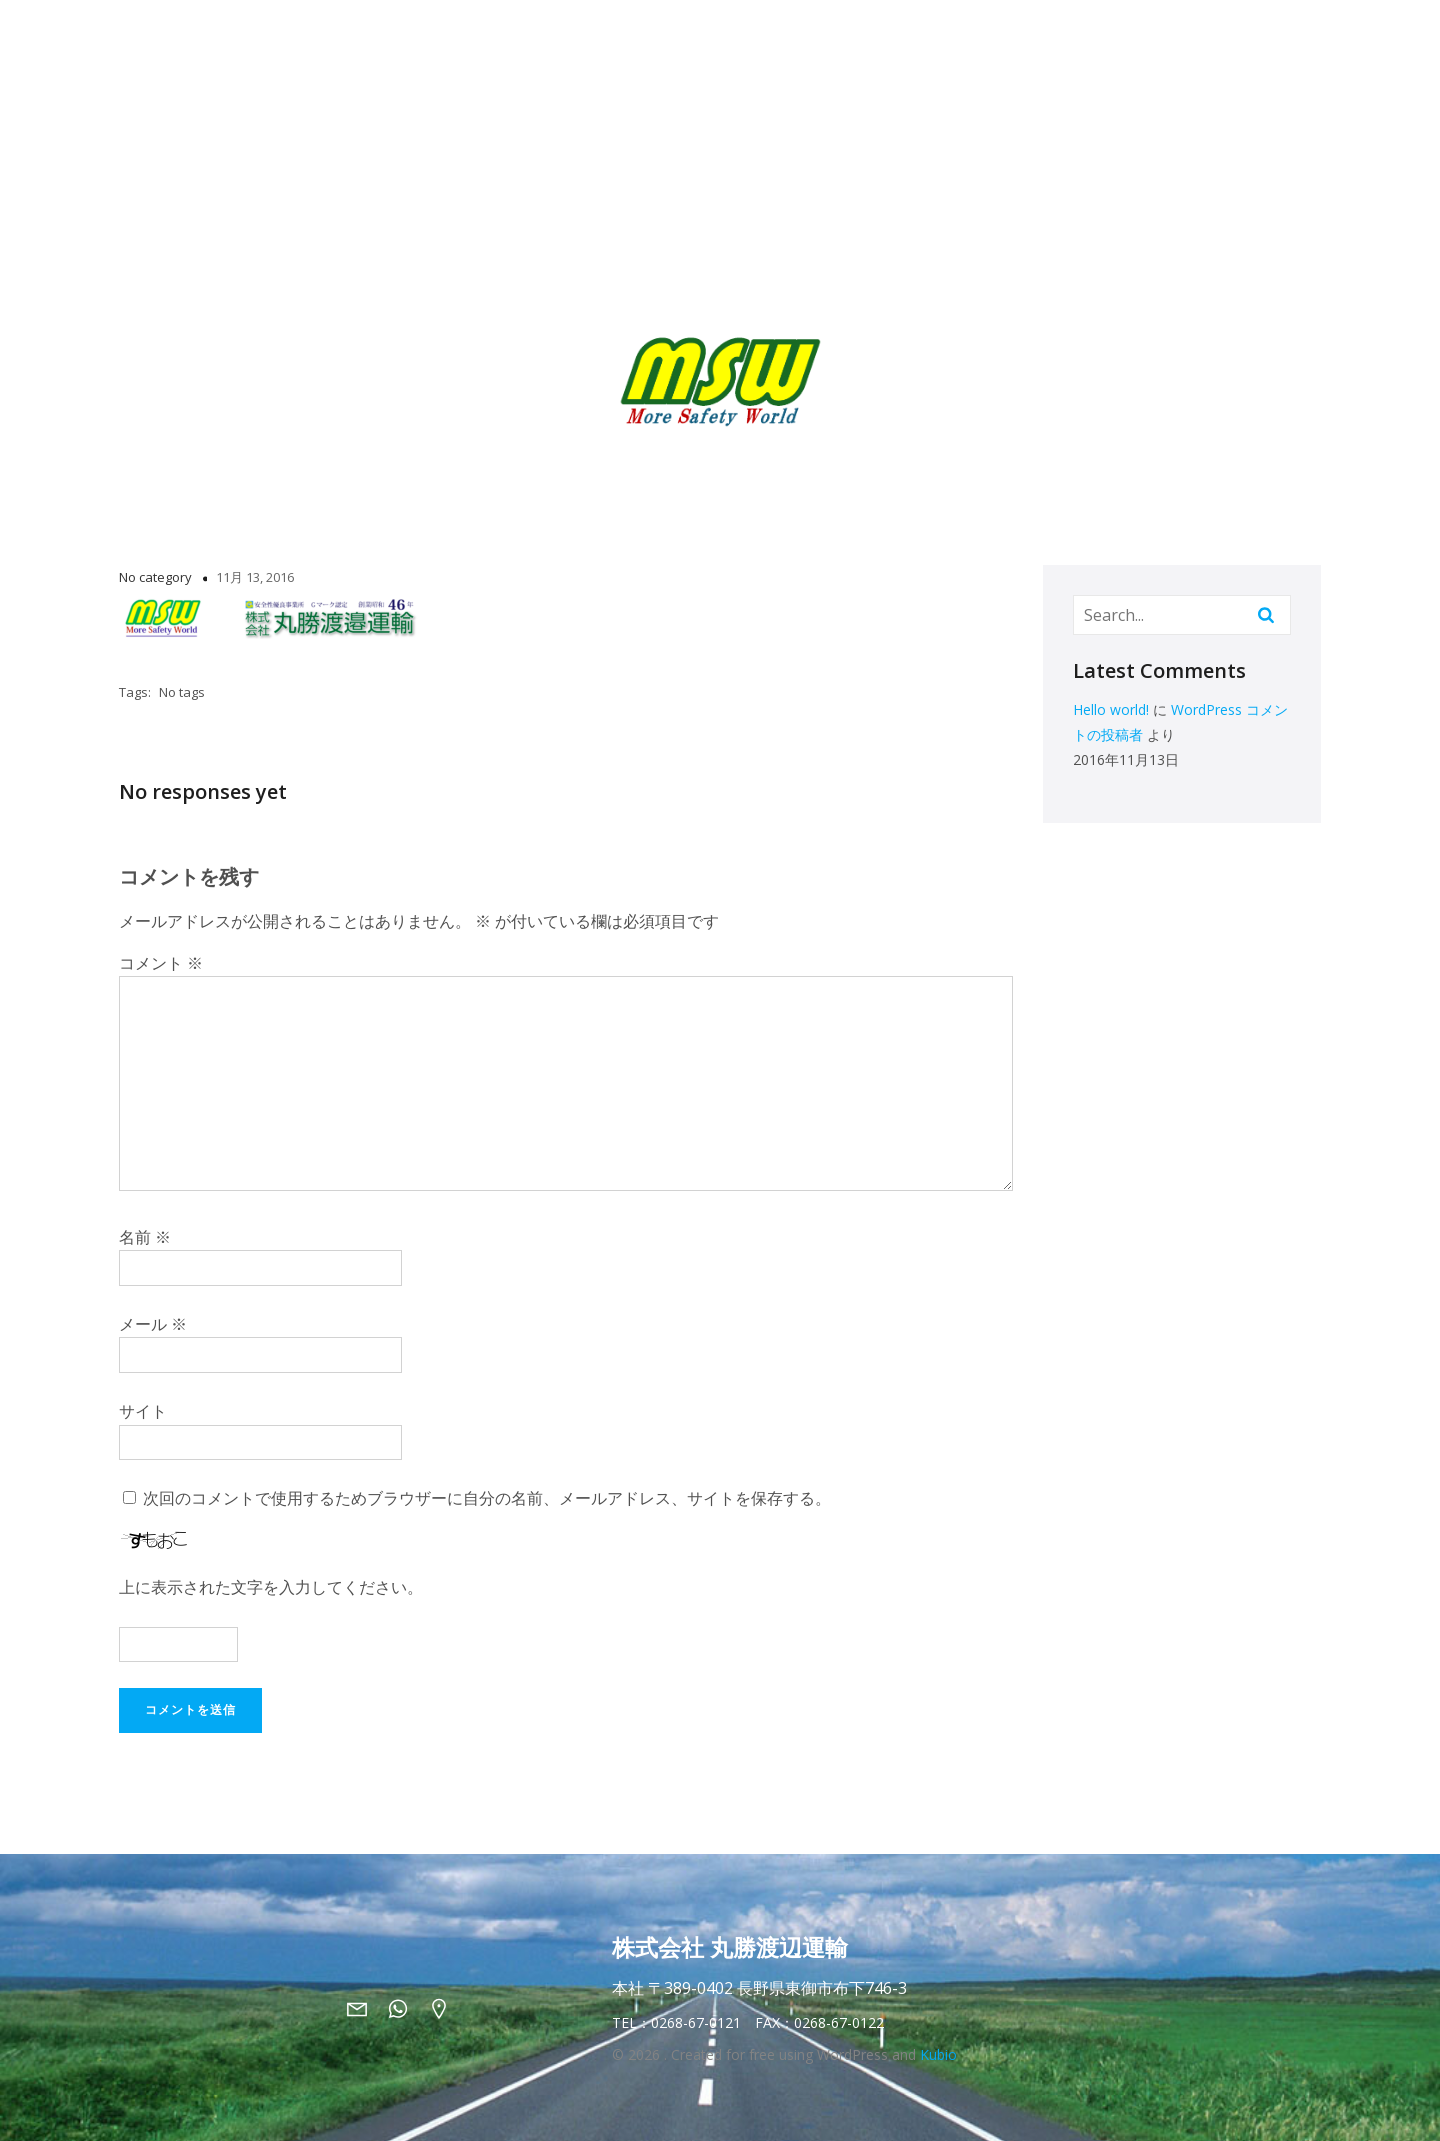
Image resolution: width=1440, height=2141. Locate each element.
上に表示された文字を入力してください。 (271, 1587)
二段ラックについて (727, 40)
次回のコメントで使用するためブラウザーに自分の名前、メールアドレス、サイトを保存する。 (487, 1498)
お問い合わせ (1182, 40)
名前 (145, 1237)
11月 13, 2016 (255, 577)
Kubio (938, 2054)
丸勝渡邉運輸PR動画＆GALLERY (1008, 40)
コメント (161, 963)
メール (153, 1324)
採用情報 (848, 40)
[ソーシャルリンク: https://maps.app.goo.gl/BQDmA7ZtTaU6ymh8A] (446, 2007)
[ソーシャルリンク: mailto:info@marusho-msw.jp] (364, 2007)
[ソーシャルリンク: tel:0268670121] (405, 2007)
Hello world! (1111, 709)
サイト (143, 1411)
